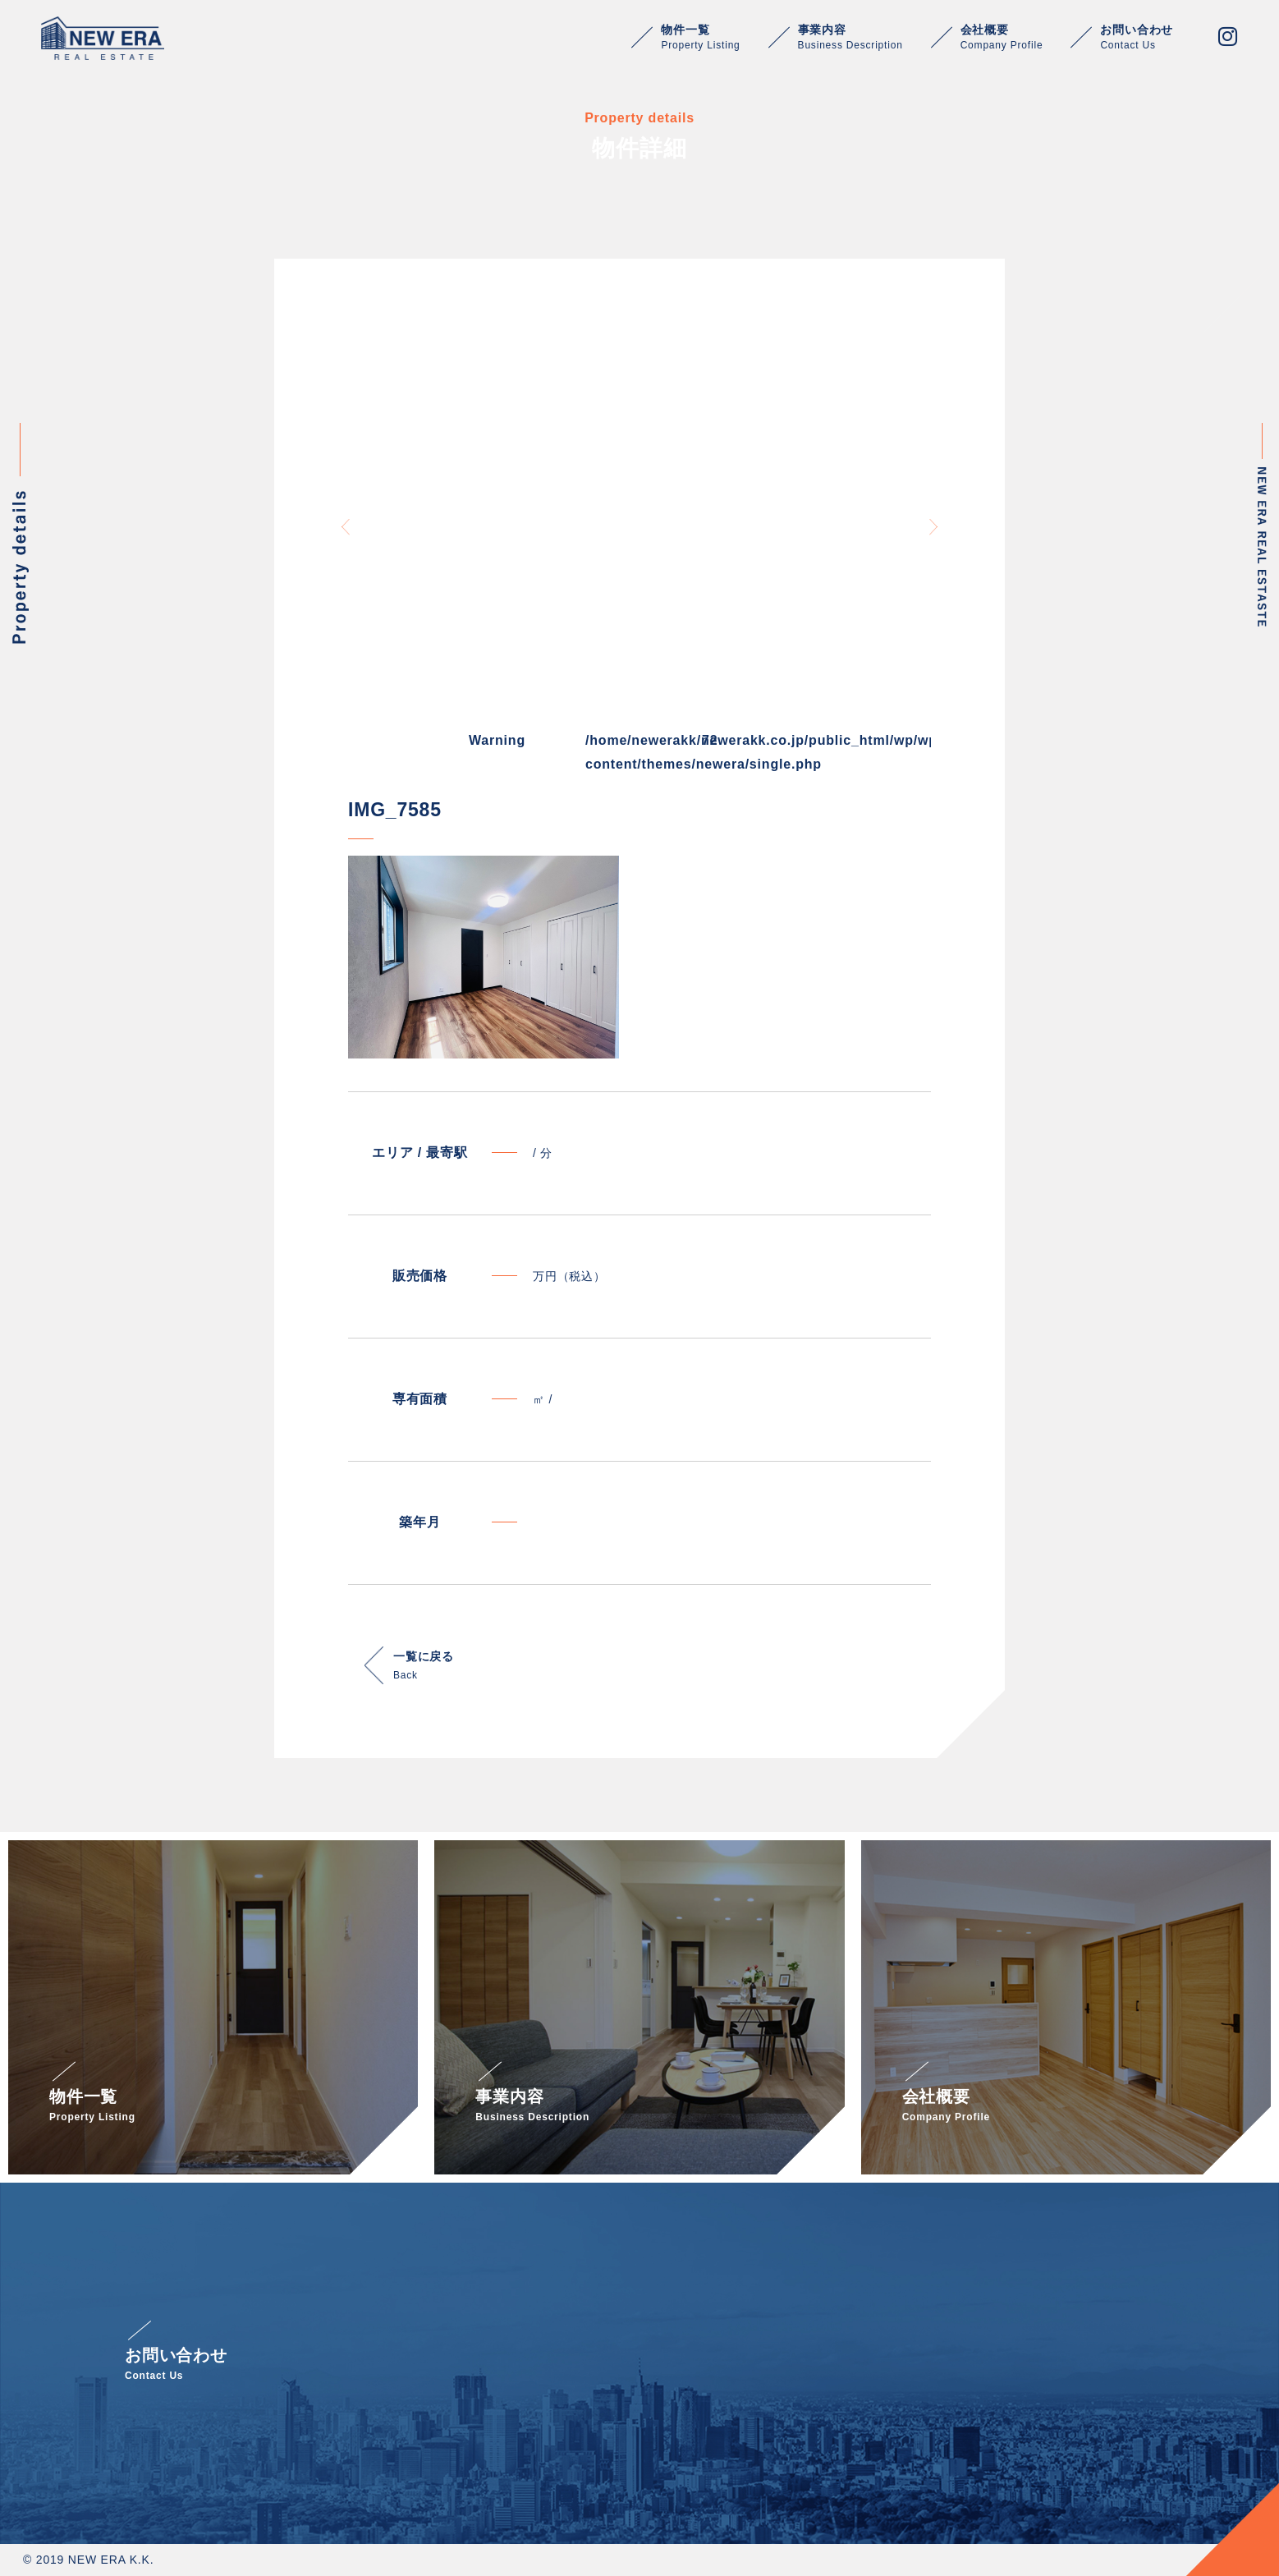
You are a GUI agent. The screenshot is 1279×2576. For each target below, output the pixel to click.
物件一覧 (700, 37)
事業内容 (850, 37)
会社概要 (1001, 37)
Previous (345, 526)
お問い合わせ (1136, 37)
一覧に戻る (423, 1667)
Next (933, 526)
